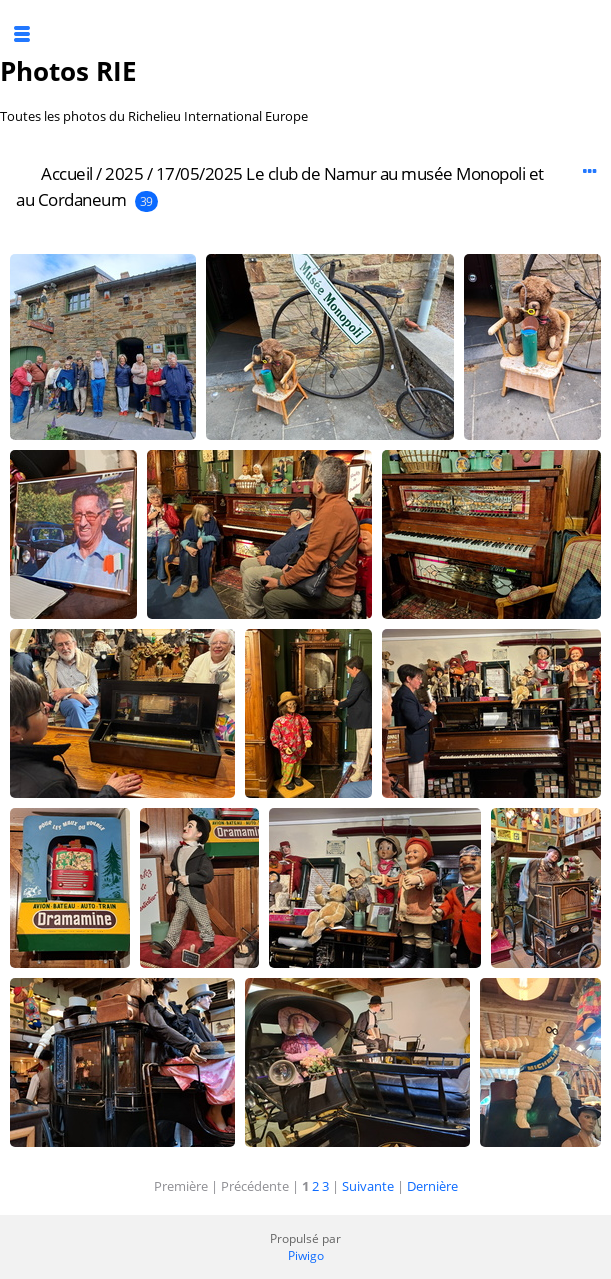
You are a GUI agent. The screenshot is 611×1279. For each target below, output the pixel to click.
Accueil (67, 173)
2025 (124, 173)
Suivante (368, 1186)
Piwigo (306, 1255)
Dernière (432, 1186)
